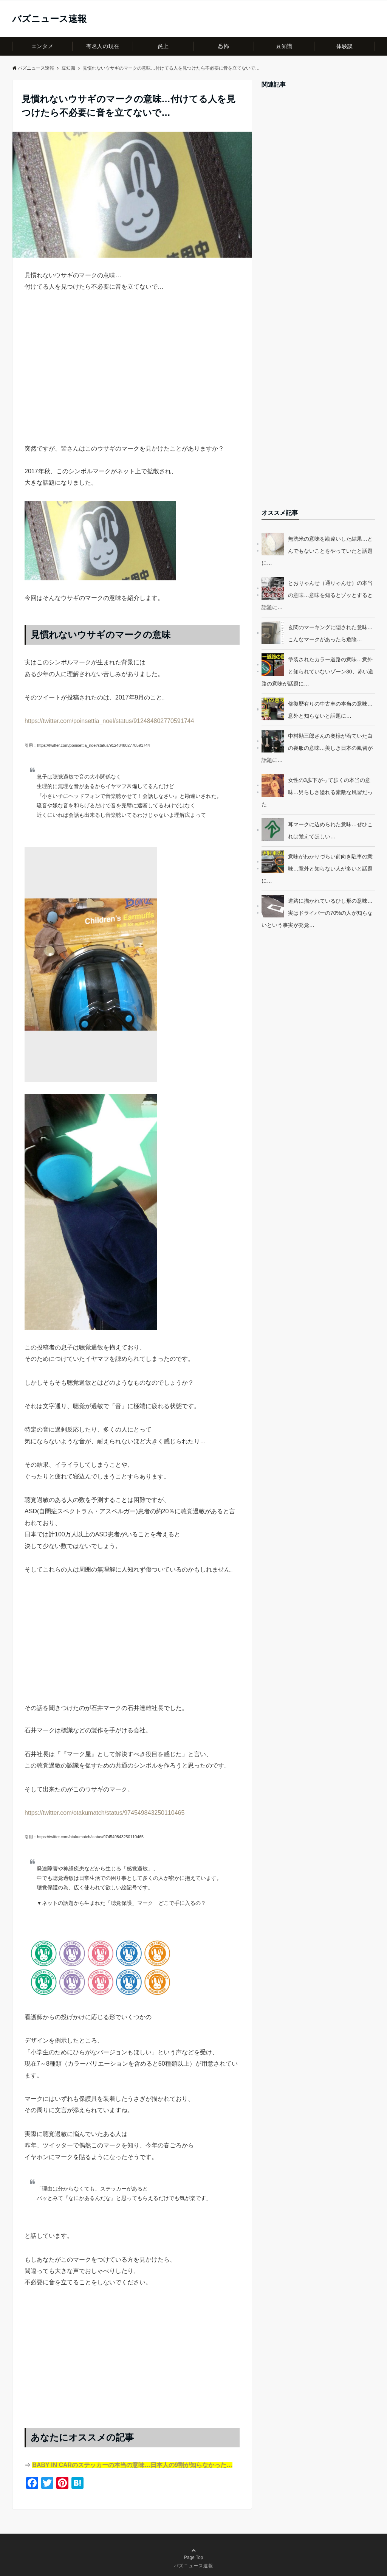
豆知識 (284, 46)
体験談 (344, 46)
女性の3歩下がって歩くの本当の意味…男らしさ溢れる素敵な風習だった (317, 792)
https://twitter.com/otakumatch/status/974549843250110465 (104, 1813)
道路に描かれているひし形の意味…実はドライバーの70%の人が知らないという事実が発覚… (317, 913)
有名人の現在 (102, 46)
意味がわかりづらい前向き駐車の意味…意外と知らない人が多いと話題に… (317, 868)
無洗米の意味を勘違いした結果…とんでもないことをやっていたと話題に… (317, 551)
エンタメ (42, 46)
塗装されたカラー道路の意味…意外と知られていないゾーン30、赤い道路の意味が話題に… (317, 671)
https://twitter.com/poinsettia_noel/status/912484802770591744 (109, 721)
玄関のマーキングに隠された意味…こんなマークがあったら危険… (330, 633)
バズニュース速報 (49, 18)
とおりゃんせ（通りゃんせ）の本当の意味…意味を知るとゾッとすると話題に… (317, 595)
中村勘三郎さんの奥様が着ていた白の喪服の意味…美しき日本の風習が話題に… (317, 748)
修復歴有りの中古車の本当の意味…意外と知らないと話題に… (330, 710)
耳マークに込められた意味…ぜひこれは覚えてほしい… (330, 830)
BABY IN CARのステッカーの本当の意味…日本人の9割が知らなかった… (132, 2465)
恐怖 (223, 46)
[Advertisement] (132, 381)
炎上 (163, 46)
